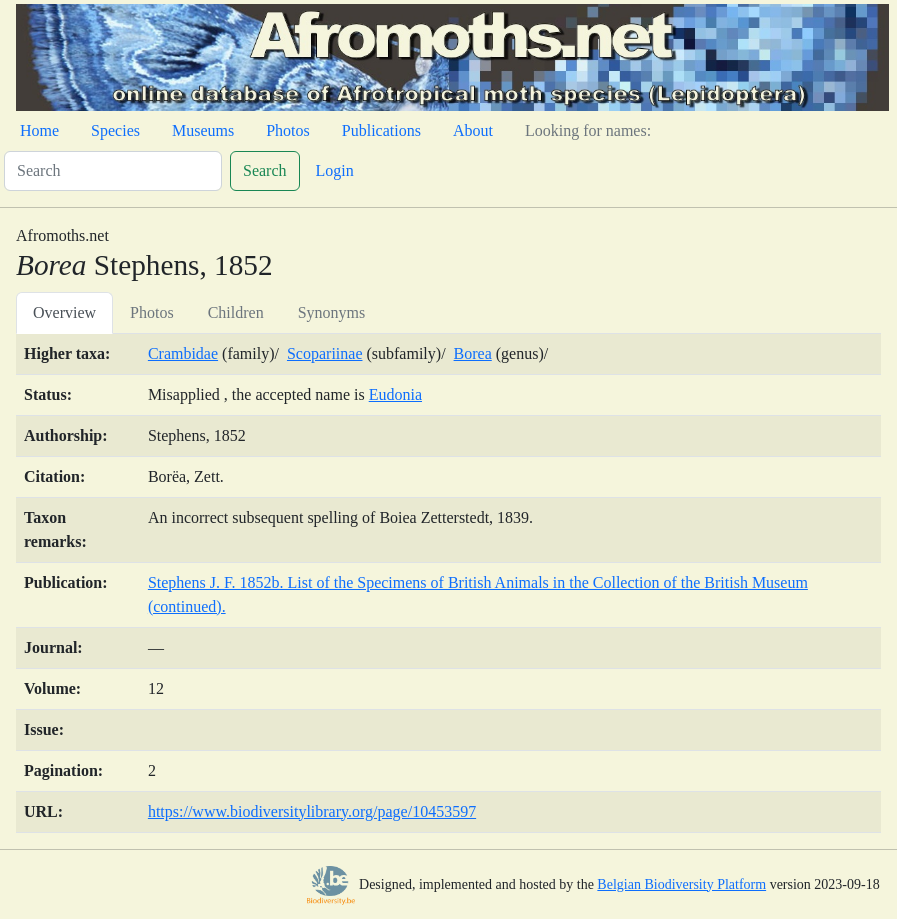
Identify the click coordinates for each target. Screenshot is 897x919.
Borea (473, 353)
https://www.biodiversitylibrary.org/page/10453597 (312, 811)
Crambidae (183, 353)
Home (39, 130)
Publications (381, 130)
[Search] (113, 171)
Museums (203, 130)
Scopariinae (325, 353)
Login (335, 170)
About (473, 130)
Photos (288, 130)
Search (265, 170)
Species (115, 130)
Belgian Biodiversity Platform (681, 884)
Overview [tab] (64, 312)
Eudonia (395, 394)
